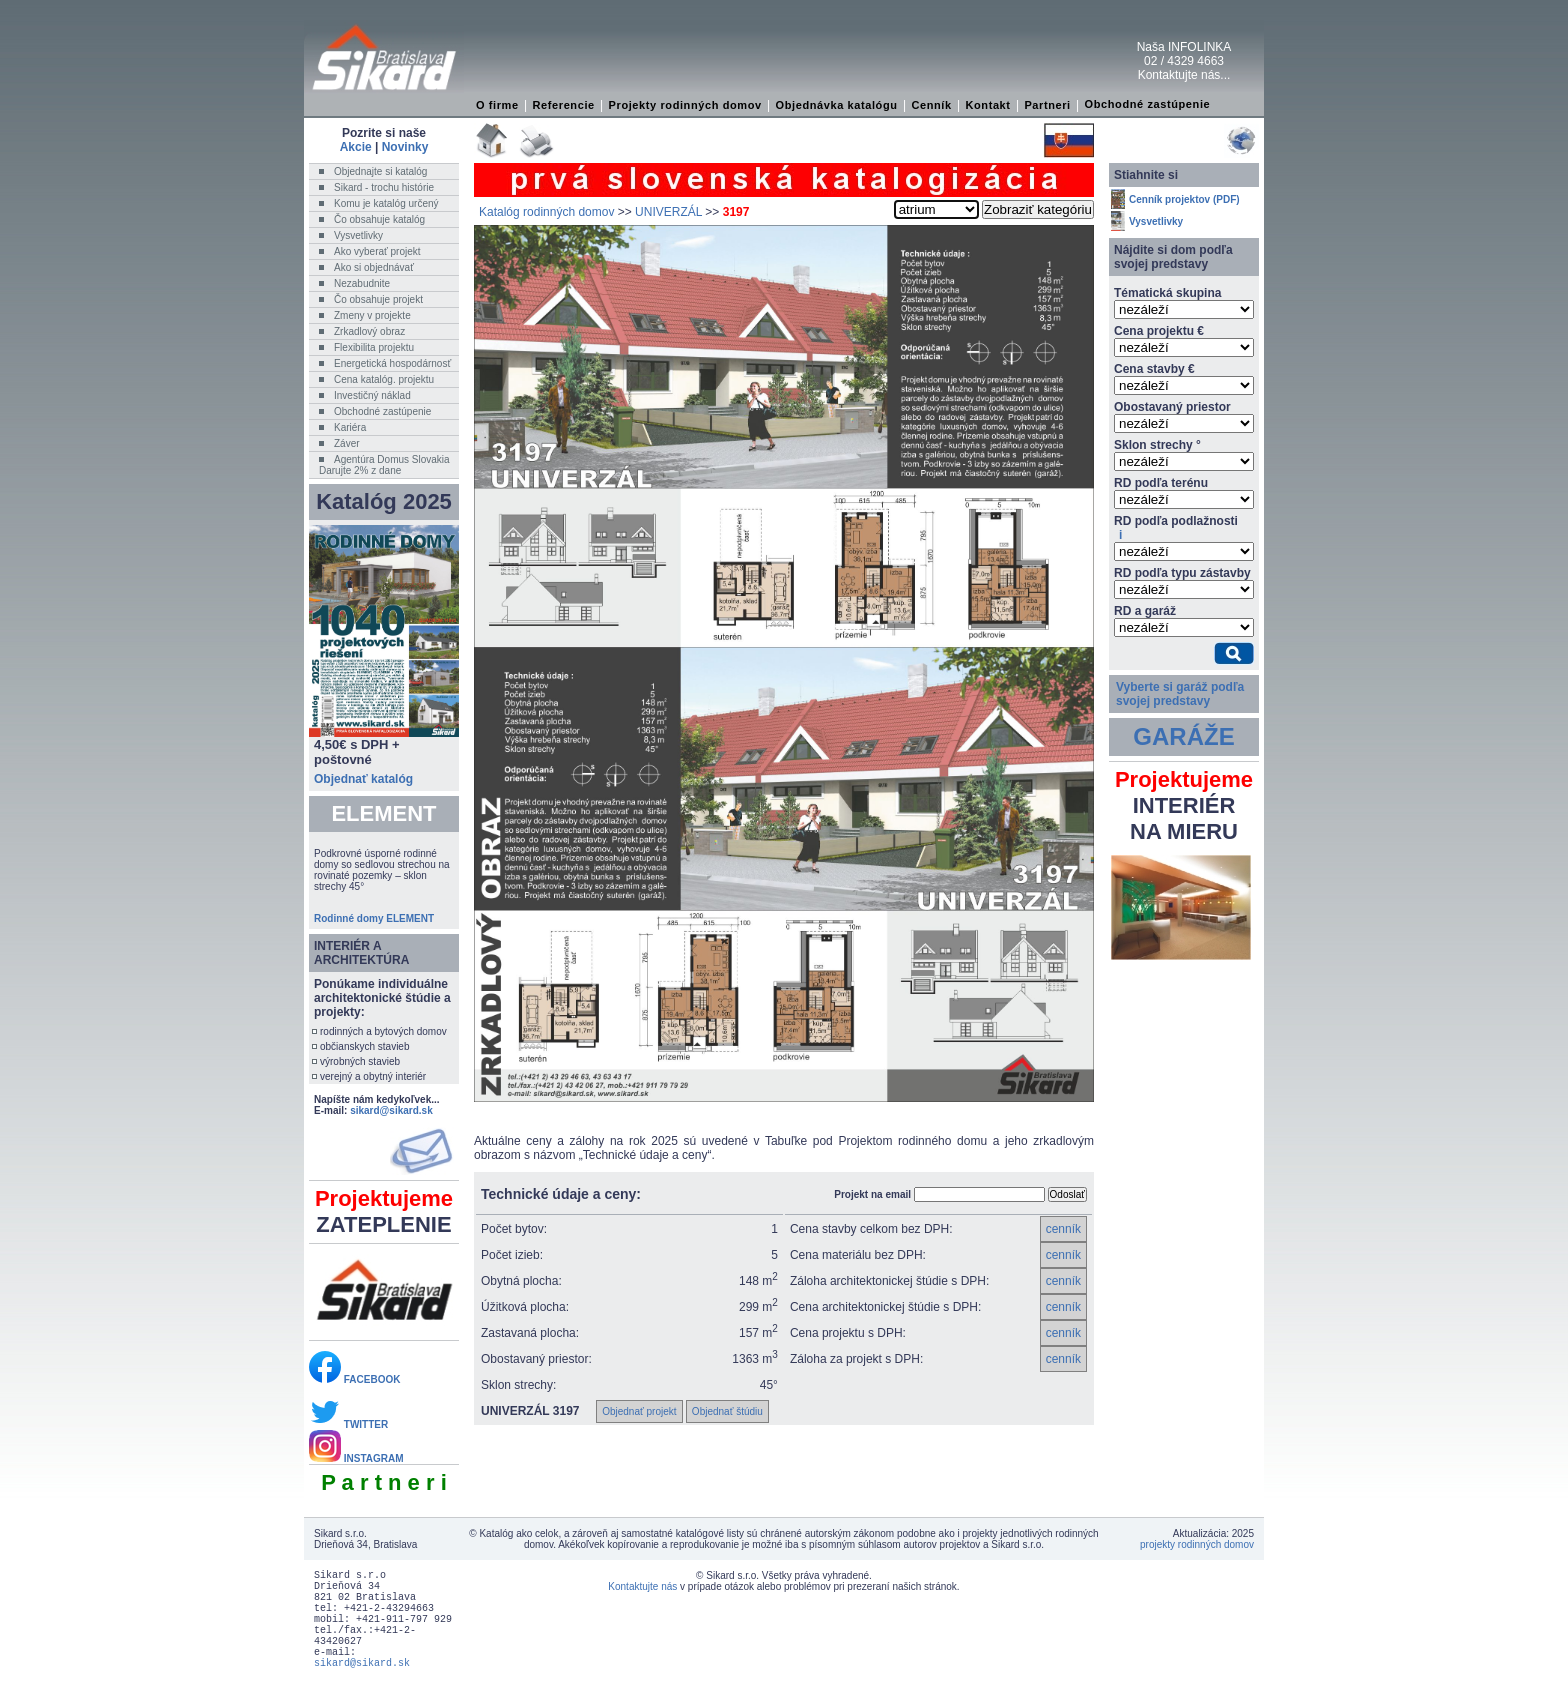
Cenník (931, 105)
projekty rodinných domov (1197, 1544)
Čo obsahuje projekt (378, 299)
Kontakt (987, 105)
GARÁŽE (1183, 736)
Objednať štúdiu (727, 1411)
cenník (1063, 1229)
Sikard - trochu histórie (384, 187)
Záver (347, 443)
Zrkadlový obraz (369, 331)
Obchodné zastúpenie (1148, 104)
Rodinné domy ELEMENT (374, 918)
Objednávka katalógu (837, 105)
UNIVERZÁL (668, 212)
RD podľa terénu (1161, 483)
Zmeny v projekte (372, 315)
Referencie (564, 105)
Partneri (1047, 105)
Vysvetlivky (358, 235)
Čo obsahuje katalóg (379, 219)
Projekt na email (872, 1194)
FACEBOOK (354, 1379)
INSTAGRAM (356, 1458)
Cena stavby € (1154, 369)
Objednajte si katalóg (380, 171)
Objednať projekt (639, 1411)
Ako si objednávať (374, 267)
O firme (497, 105)
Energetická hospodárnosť (392, 363)
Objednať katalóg (363, 779)
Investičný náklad (372, 395)
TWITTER (348, 1424)
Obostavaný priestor (1172, 407)
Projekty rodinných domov (685, 105)
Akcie (356, 147)
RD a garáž (1145, 611)
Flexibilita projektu (374, 347)
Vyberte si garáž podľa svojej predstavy (1180, 694)
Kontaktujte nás (642, 1586)
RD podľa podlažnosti (1176, 528)
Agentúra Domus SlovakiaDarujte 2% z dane (384, 465)
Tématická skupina (1167, 293)
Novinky (405, 147)
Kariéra (350, 427)
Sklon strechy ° (1157, 445)
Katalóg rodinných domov (546, 212)
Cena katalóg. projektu (384, 379)
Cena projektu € (1159, 331)
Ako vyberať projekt (377, 251)
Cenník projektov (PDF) (1184, 199)
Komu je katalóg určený (386, 203)
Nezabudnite (362, 283)
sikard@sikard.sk (391, 1110)
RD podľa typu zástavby (1182, 573)
